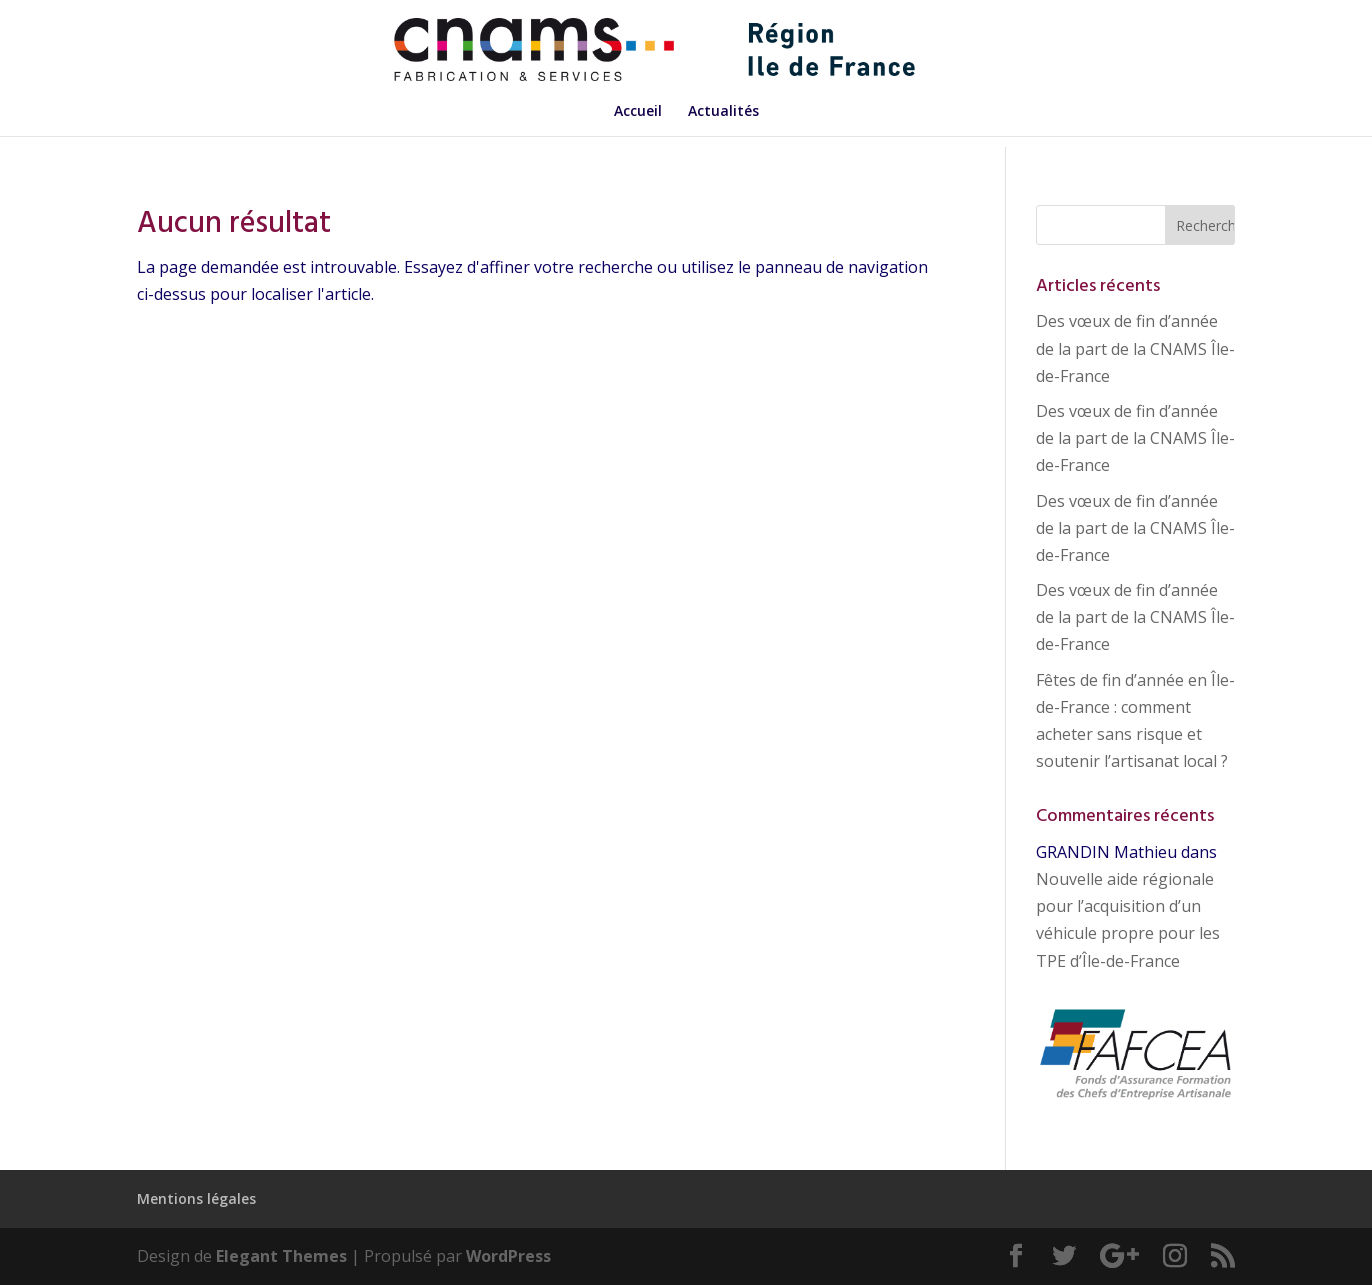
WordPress (508, 1256)
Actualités (723, 112)
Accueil (638, 112)
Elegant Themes (281, 1256)
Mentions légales (196, 1198)
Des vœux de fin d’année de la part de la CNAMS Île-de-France (1135, 348)
